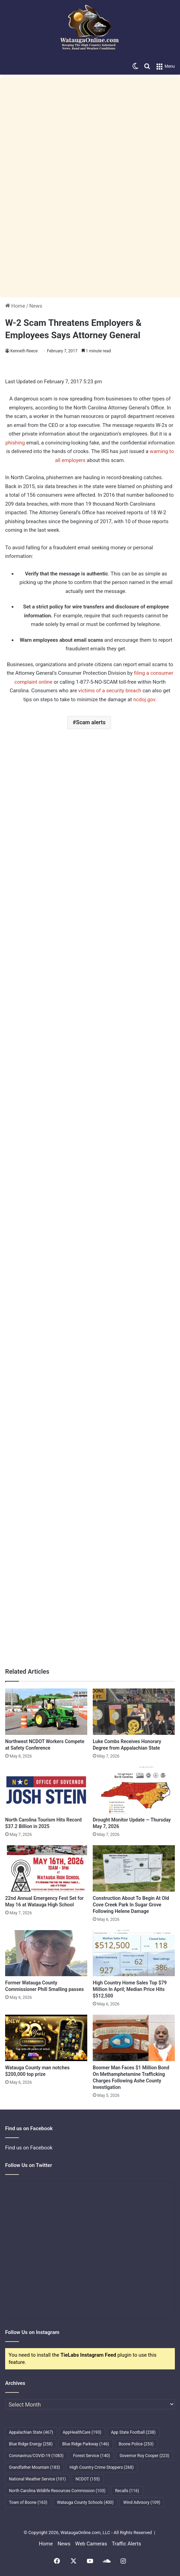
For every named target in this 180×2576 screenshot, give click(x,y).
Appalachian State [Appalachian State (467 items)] (31, 2432)
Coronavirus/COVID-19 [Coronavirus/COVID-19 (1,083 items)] (36, 2455)
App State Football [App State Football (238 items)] (133, 2432)
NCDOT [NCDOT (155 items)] (88, 2479)
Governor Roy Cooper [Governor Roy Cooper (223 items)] (144, 2455)
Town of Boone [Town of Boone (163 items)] (28, 2502)
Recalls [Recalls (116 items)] (127, 2490)
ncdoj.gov (144, 699)
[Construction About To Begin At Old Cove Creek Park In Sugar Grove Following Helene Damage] (134, 1868)
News (35, 306)
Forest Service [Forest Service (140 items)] (91, 2455)
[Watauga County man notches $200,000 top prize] (46, 2038)
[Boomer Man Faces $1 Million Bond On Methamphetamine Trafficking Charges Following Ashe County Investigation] (134, 2038)
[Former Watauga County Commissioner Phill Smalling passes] (46, 1953)
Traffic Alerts (126, 2544)
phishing (15, 443)
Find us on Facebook (29, 2148)
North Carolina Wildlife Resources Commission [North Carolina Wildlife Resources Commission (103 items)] (57, 2490)
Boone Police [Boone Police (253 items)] (136, 2444)
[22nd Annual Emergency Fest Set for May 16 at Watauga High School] (46, 1868)
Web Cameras (91, 2544)
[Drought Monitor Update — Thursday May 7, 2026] (134, 1790)
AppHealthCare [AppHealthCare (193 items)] (82, 2432)
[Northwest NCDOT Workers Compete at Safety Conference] (46, 1711)
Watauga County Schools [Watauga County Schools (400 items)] (85, 2502)
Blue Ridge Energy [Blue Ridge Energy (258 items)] (31, 2444)
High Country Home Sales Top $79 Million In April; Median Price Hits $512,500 (130, 1989)
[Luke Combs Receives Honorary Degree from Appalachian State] (134, 1711)
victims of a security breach (109, 690)
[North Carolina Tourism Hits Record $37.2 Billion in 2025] (46, 1790)
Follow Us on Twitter (28, 2165)
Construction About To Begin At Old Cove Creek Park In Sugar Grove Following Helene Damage (131, 1904)
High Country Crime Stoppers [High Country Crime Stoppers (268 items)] (102, 2467)
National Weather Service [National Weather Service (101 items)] (37, 2479)
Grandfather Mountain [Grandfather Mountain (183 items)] (34, 2467)
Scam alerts (90, 722)
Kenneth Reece (24, 351)
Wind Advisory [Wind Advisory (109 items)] (141, 2502)
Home (15, 306)
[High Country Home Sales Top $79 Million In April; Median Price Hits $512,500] (134, 1953)
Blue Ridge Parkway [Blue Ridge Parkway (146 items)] (85, 2444)
